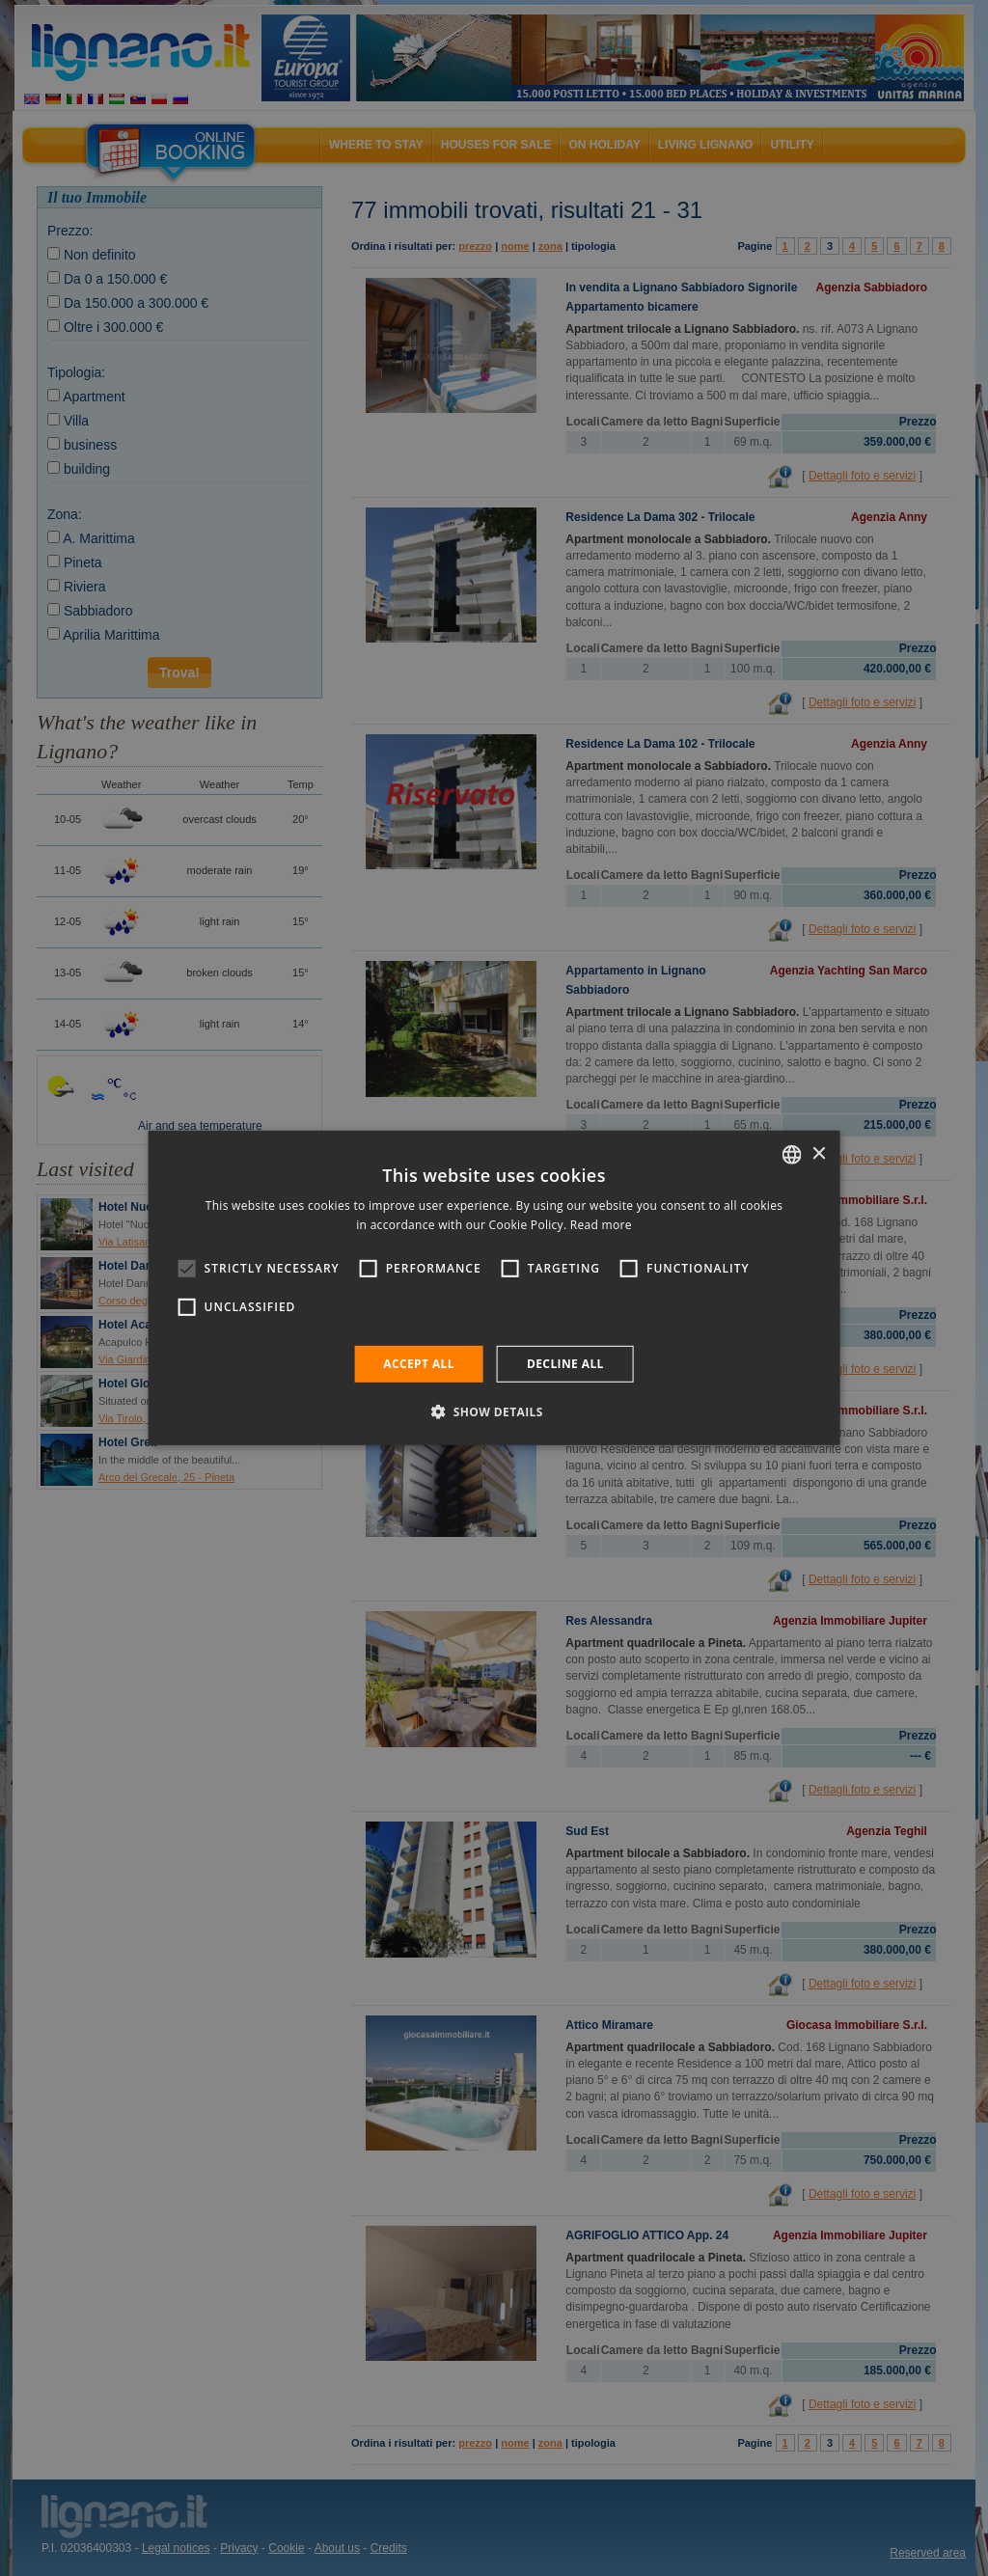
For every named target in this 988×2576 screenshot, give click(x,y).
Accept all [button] (418, 1364)
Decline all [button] (565, 1364)
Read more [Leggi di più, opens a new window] (601, 1225)
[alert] (494, 1288)
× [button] (817, 1153)
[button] (494, 1411)
